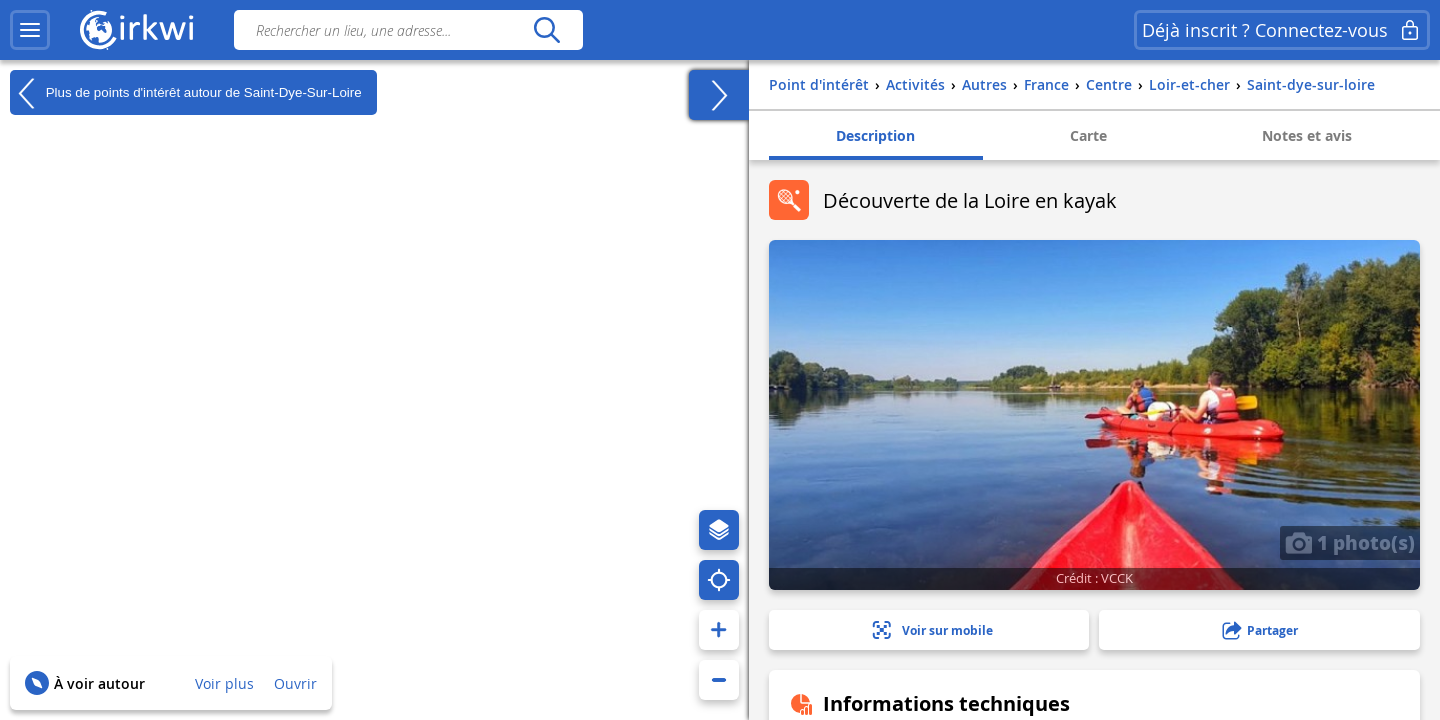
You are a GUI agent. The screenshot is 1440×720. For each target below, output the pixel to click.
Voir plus (224, 683)
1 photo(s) (1350, 542)
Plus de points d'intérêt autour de (186, 93)
